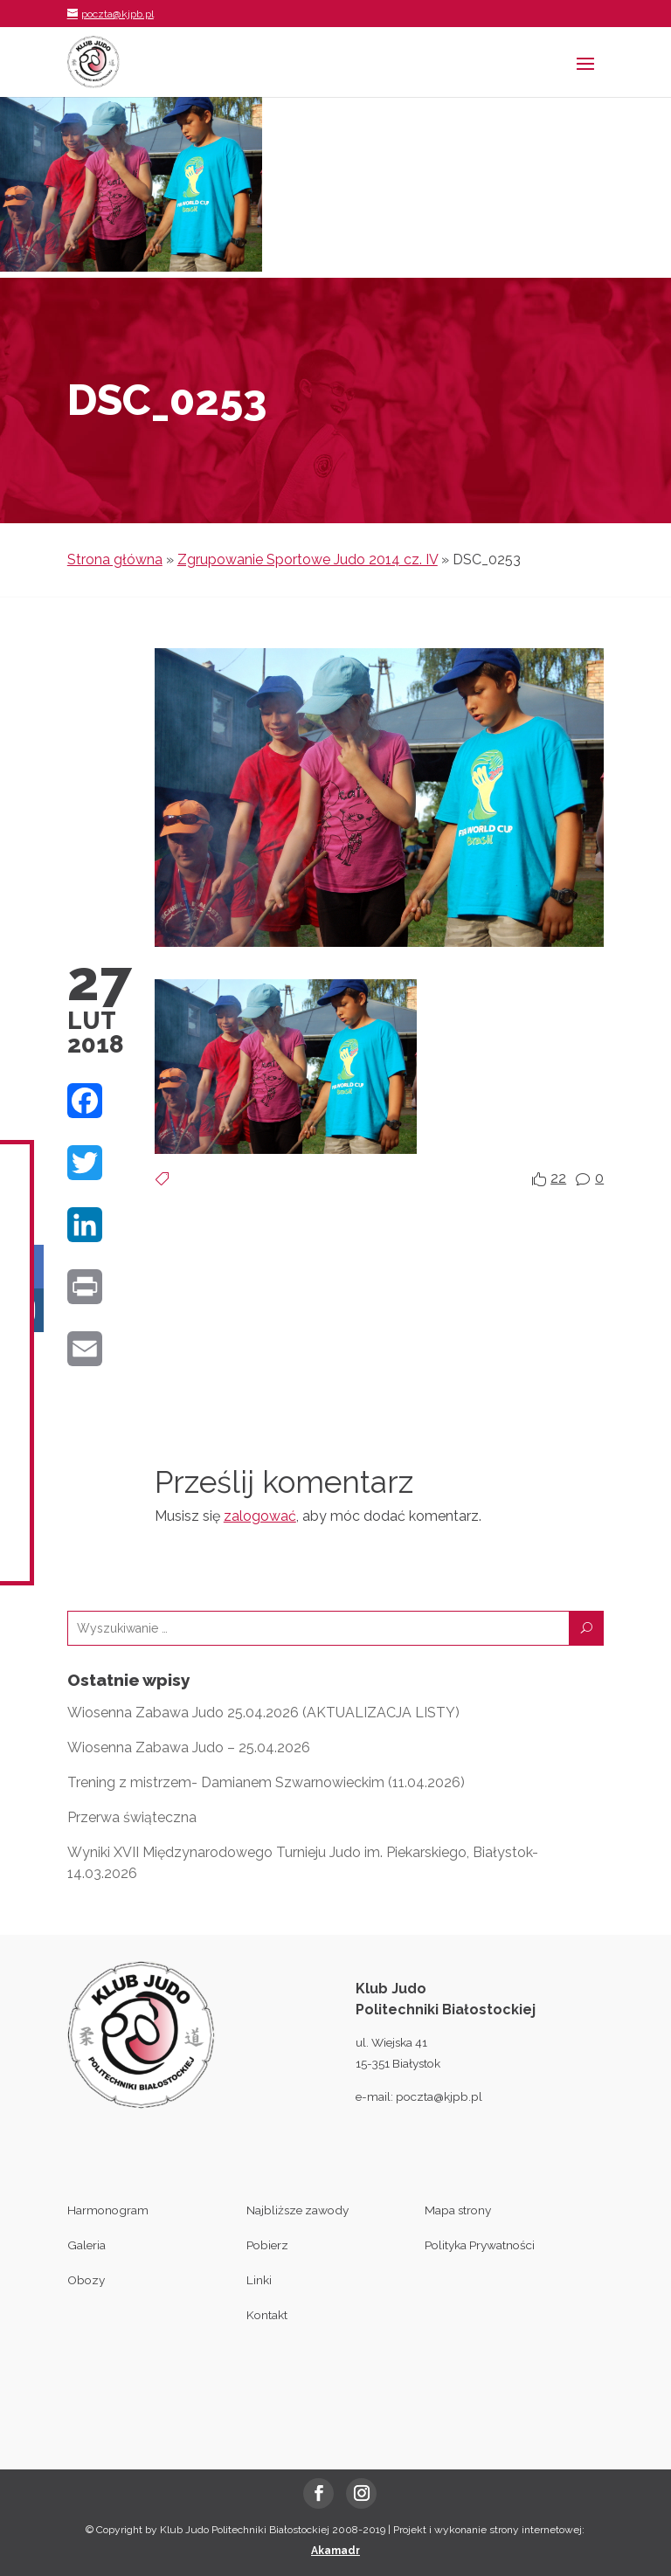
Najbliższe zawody (297, 2210)
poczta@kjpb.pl (439, 2096)
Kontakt (266, 2315)
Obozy (86, 2280)
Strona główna (115, 559)
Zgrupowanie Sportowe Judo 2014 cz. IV (307, 559)
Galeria (86, 2245)
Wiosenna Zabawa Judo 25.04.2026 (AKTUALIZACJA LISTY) (263, 1712)
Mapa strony (458, 2210)
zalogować (260, 1516)
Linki (259, 2280)
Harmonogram (108, 2210)
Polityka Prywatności (480, 2245)
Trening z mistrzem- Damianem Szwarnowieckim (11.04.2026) (266, 1782)
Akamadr (335, 2551)
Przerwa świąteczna (132, 1817)
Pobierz (267, 2245)
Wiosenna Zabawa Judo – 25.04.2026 (188, 1747)
